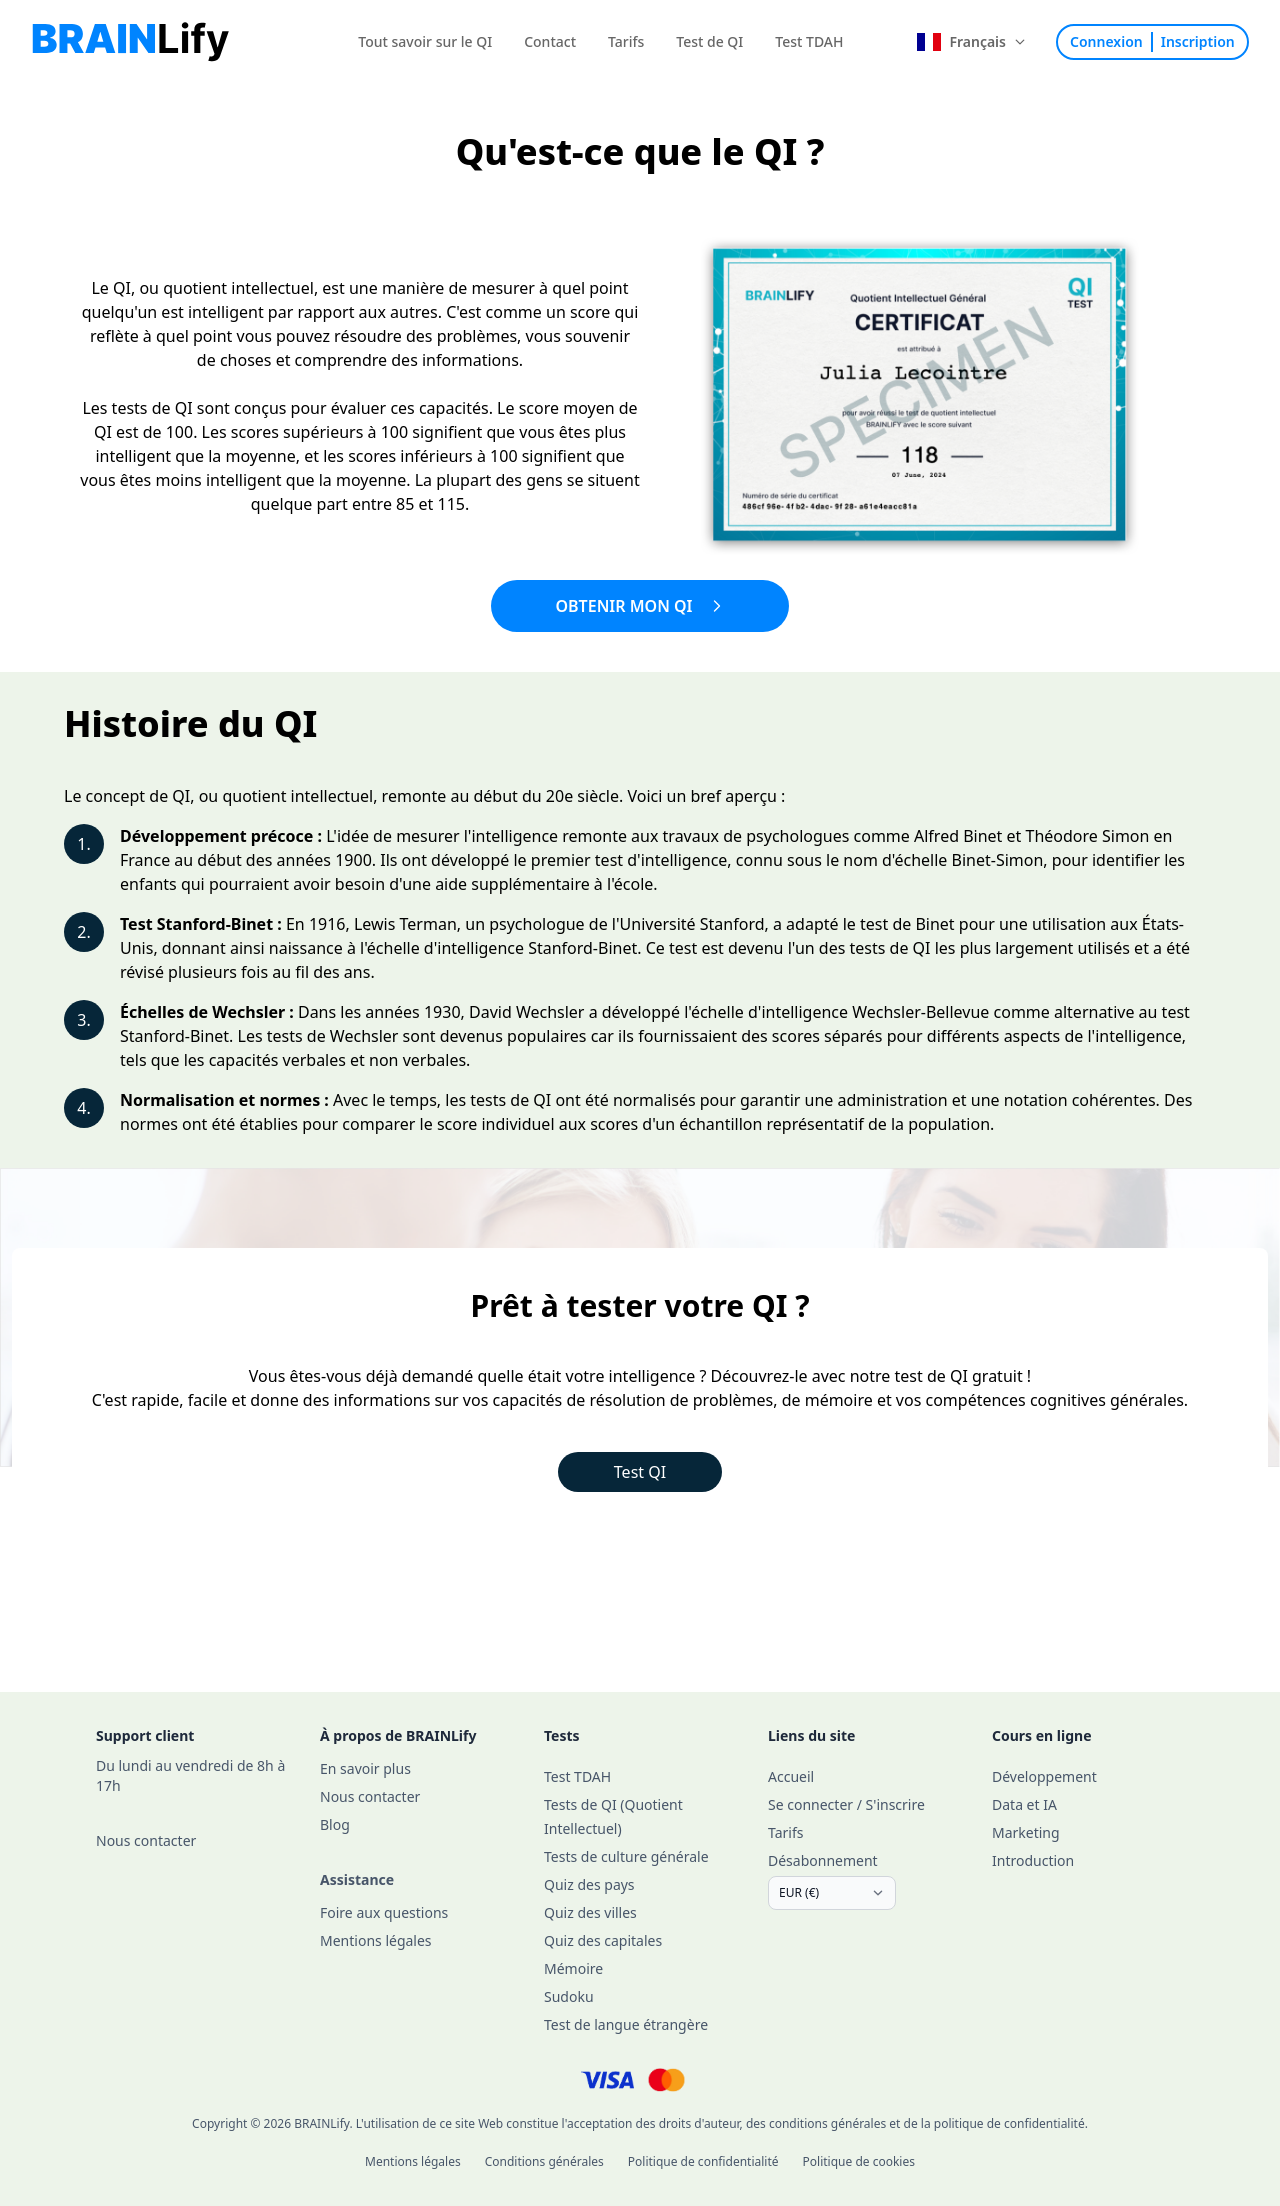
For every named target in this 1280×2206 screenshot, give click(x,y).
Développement (1044, 1776)
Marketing (1026, 1832)
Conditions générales (544, 2161)
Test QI (640, 1472)
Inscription (1198, 41)
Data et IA (1024, 1804)
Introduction (1033, 1860)
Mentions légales (413, 2161)
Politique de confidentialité (703, 2161)
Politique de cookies (859, 2161)
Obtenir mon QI (639, 606)
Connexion (1106, 41)
